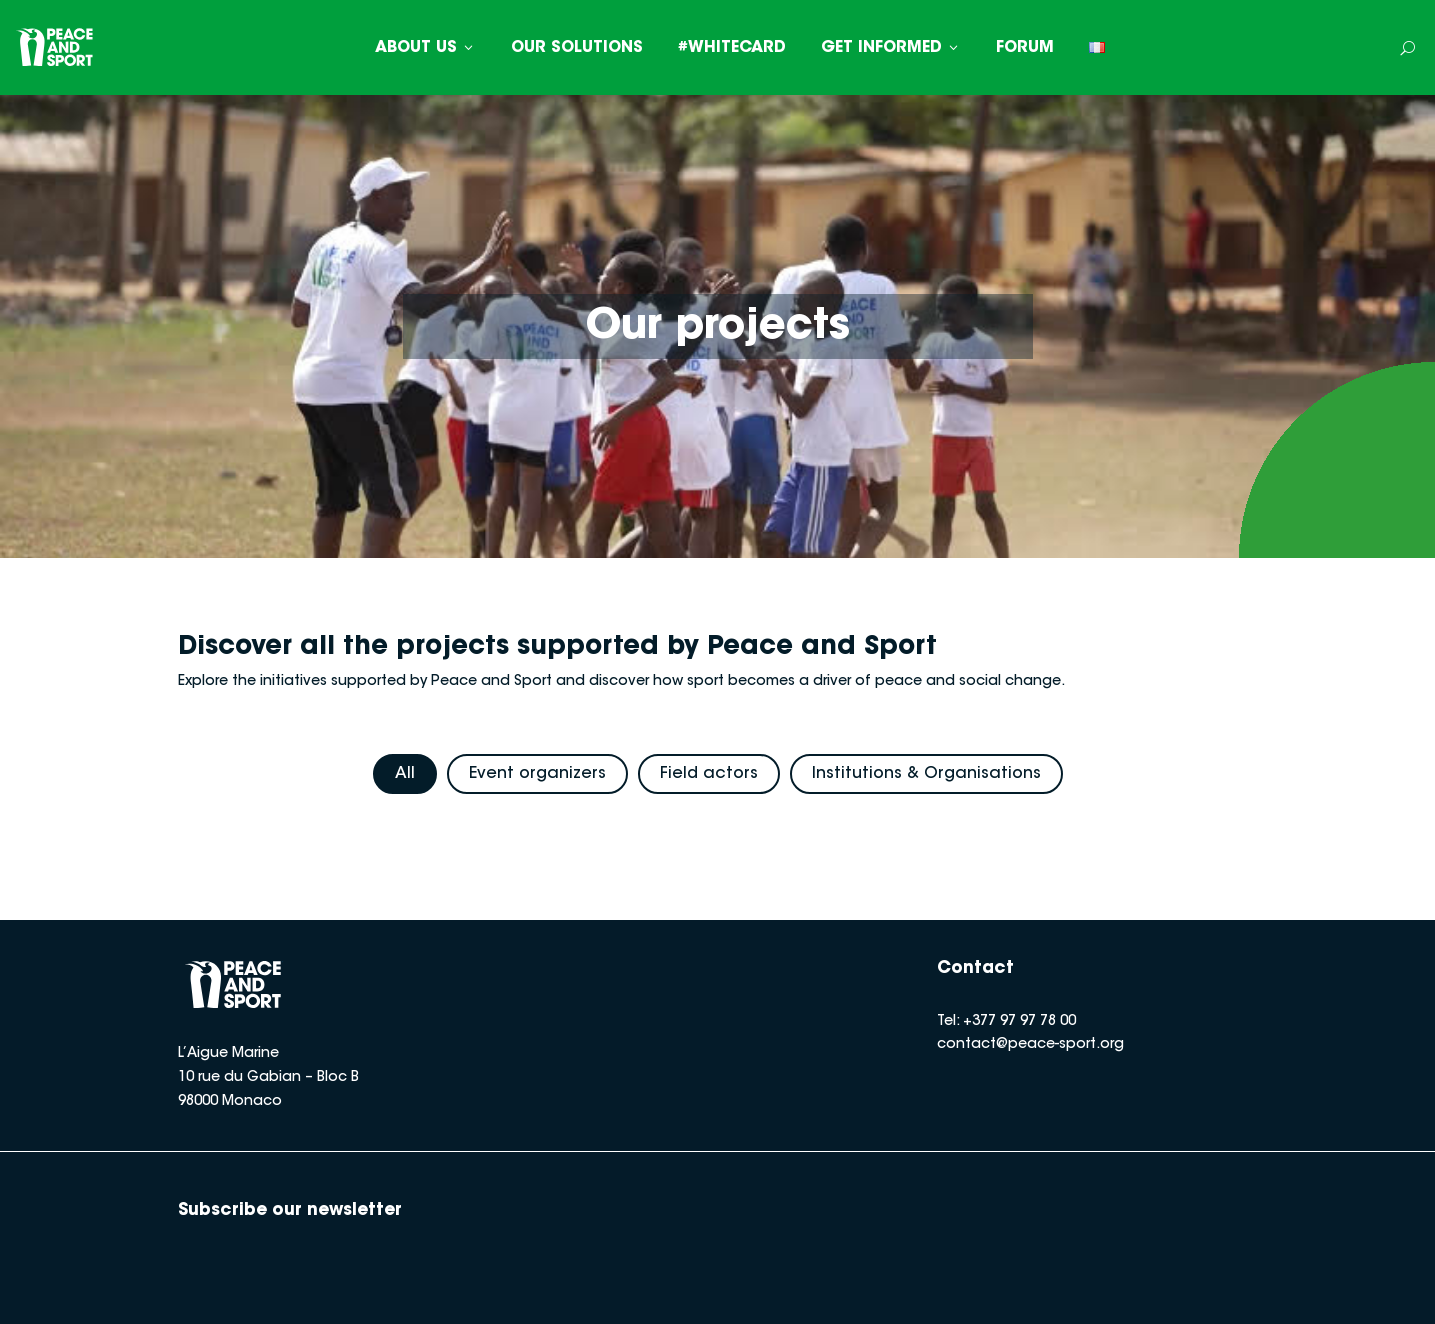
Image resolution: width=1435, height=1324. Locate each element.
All (405, 774)
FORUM (1025, 48)
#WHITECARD (732, 48)
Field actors (709, 774)
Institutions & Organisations (926, 774)
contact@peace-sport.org (1030, 1045)
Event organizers (537, 774)
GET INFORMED (891, 47)
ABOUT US (425, 47)
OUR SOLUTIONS (577, 48)
